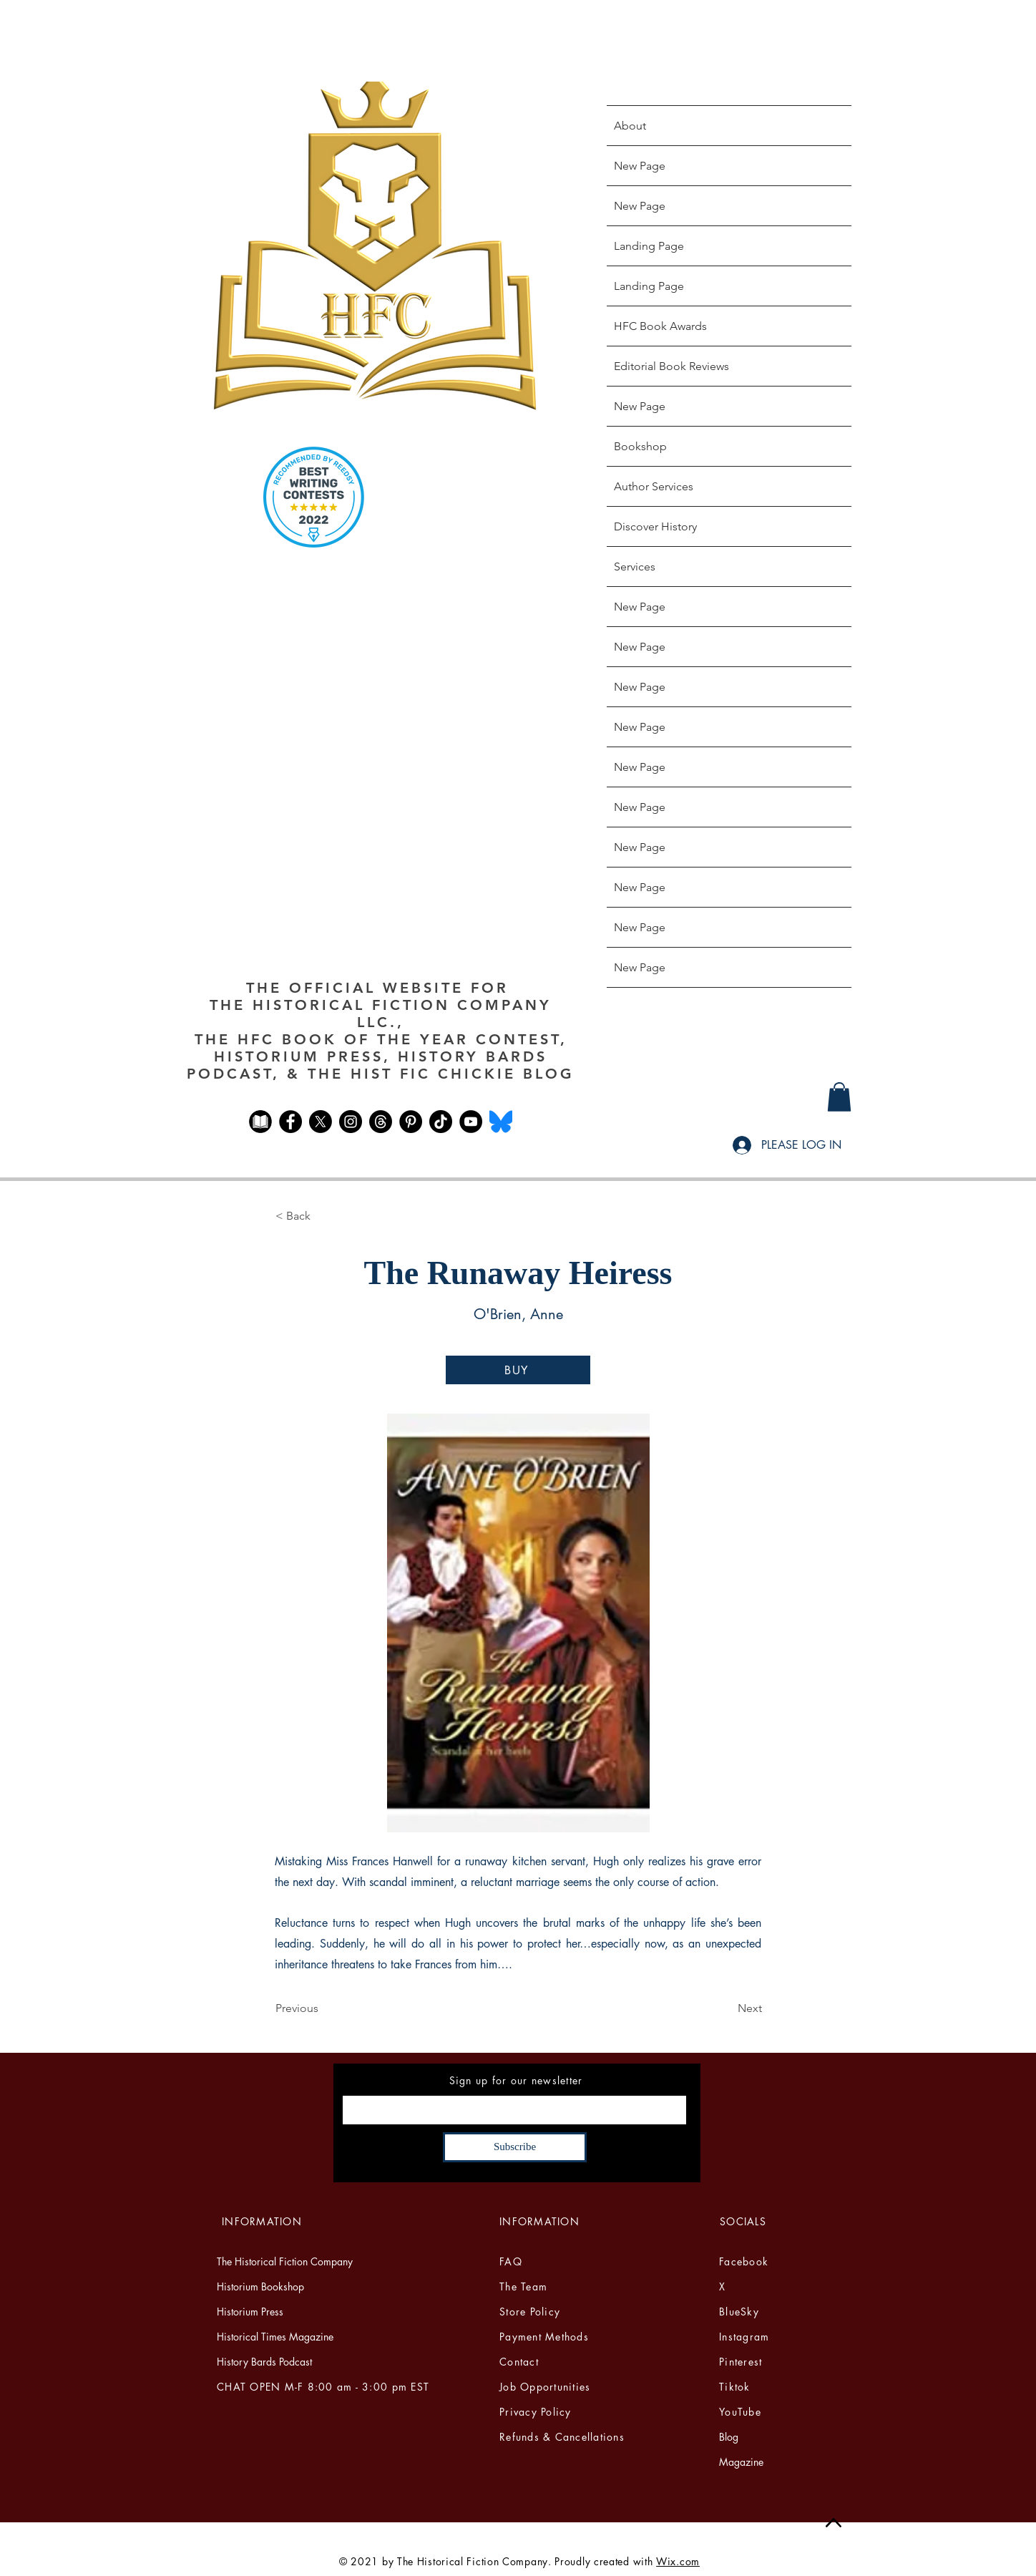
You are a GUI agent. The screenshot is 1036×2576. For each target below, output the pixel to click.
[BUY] (518, 1370)
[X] (320, 1121)
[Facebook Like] (379, 1162)
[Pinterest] (410, 1121)
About (630, 125)
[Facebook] (290, 1121)
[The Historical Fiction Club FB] (260, 1121)
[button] (839, 1097)
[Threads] (380, 1121)
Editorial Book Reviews (671, 366)
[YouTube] (470, 1121)
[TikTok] (440, 1121)
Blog (728, 2437)
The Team (523, 2286)
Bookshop (640, 446)
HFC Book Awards (660, 326)
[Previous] (322, 2008)
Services (634, 566)
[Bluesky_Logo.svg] (500, 1121)
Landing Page (649, 246)
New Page (639, 165)
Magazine (741, 2462)
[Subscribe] (515, 2147)
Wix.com (678, 2561)
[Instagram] (350, 1121)
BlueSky (739, 2311)
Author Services (653, 486)
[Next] (726, 2008)
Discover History (655, 526)
